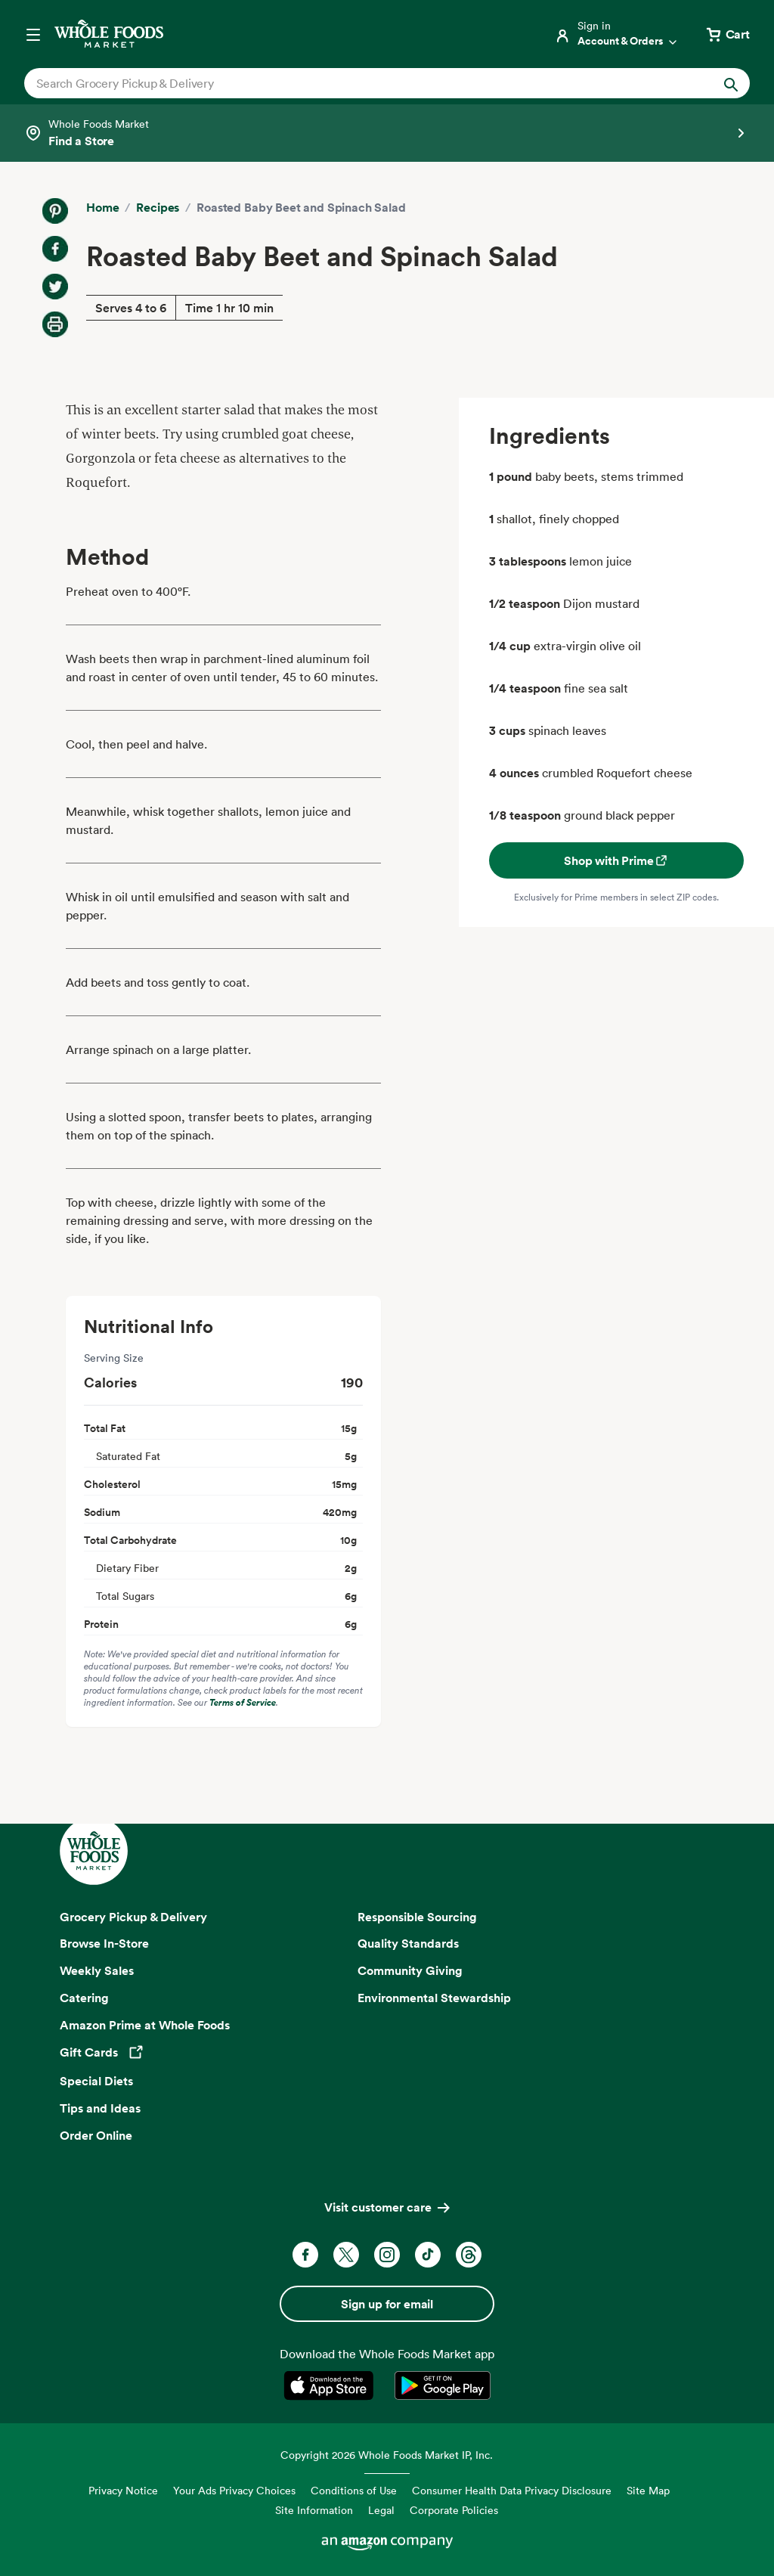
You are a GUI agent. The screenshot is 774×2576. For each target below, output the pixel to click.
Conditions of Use (354, 2490)
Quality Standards (408, 1943)
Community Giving (410, 1970)
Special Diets (96, 2080)
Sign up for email (387, 2303)
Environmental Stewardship (434, 1997)
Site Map (648, 2490)
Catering (84, 1997)
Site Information (314, 2510)
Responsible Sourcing (417, 1916)
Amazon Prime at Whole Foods (145, 2024)
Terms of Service (242, 1702)
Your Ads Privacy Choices (234, 2490)
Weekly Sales (97, 1970)
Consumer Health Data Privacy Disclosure (511, 2490)
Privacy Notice (123, 2490)
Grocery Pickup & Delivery (133, 1916)
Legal (381, 2510)
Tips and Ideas (100, 2108)
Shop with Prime (616, 860)
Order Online (96, 2135)
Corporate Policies (454, 2510)
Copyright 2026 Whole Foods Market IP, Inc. (386, 2454)
